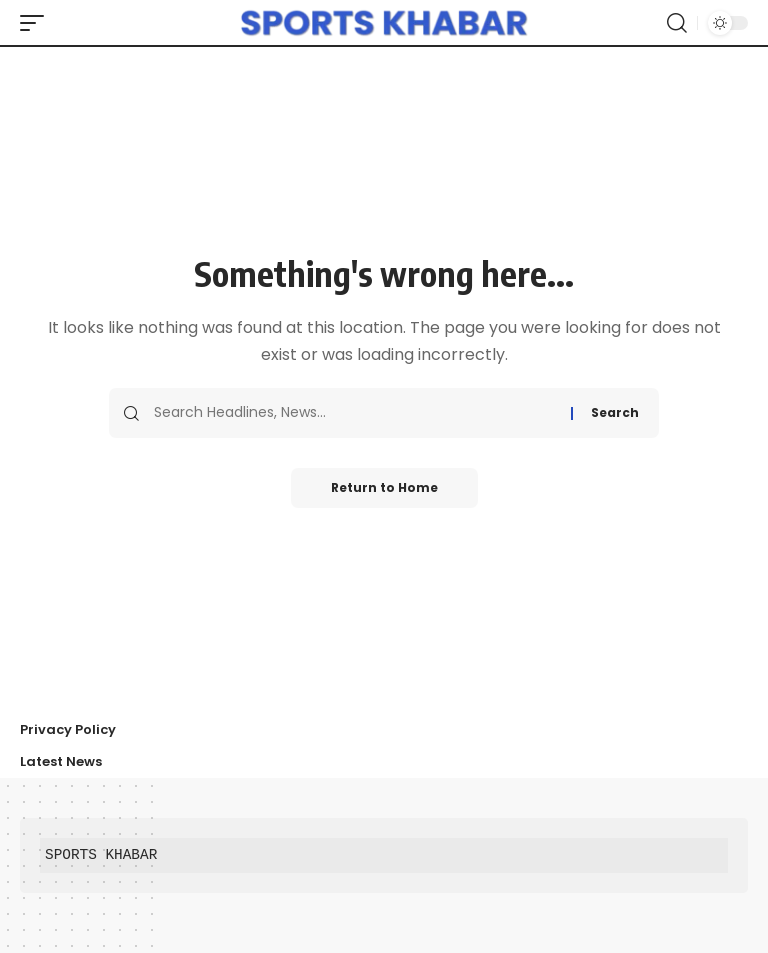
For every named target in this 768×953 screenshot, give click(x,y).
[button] (37, 23)
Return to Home (384, 487)
